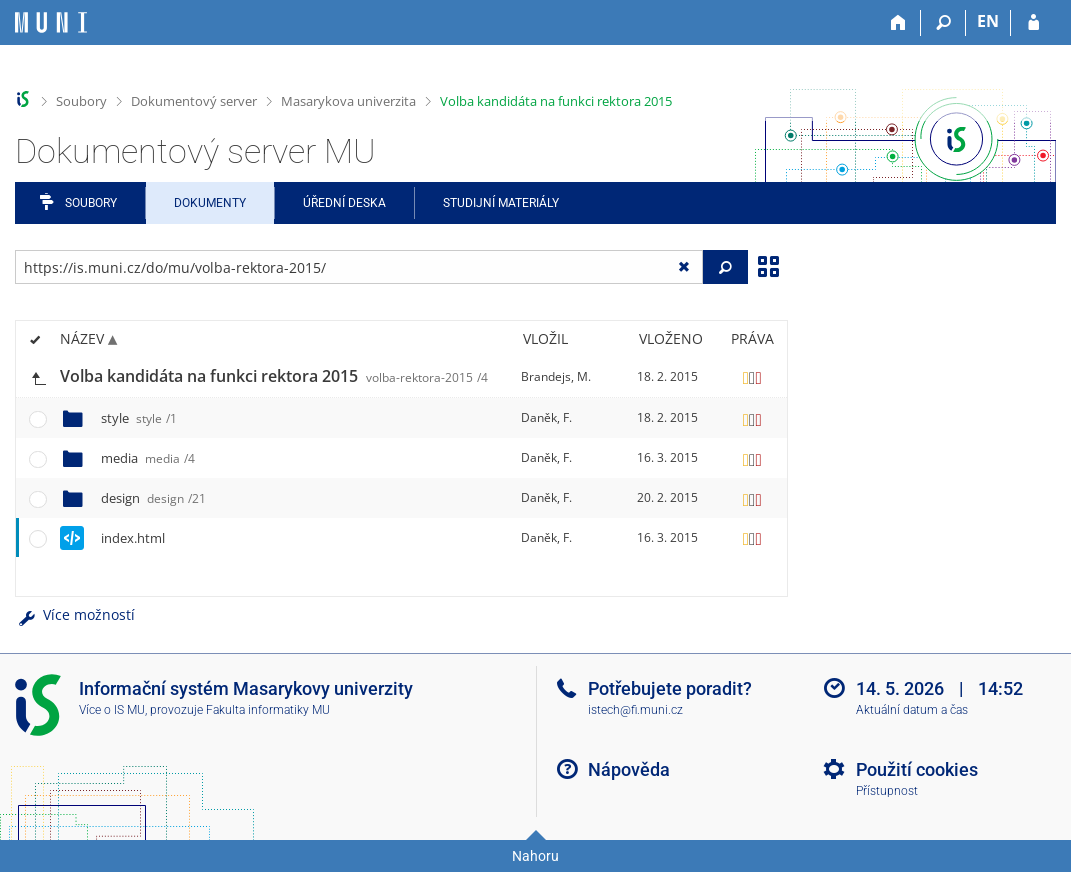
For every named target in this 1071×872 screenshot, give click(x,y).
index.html (133, 538)
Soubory (81, 101)
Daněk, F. (546, 417)
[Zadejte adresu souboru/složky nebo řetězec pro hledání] (359, 267)
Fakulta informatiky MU (268, 710)
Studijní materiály (501, 203)
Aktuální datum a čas (912, 710)
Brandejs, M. (556, 376)
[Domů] (898, 23)
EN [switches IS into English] (988, 21)
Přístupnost (887, 791)
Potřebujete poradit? (670, 688)
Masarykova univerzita (348, 101)
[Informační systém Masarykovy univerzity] (51, 22)
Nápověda (629, 769)
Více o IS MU (112, 710)
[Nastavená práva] (752, 377)
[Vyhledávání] (943, 23)
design (153, 498)
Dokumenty (210, 203)
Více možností (75, 614)
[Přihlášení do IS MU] (1033, 23)
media (148, 458)
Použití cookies (917, 769)
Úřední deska (344, 203)
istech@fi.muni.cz (635, 710)
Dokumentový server (194, 101)
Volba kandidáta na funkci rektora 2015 (556, 101)
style (139, 418)
